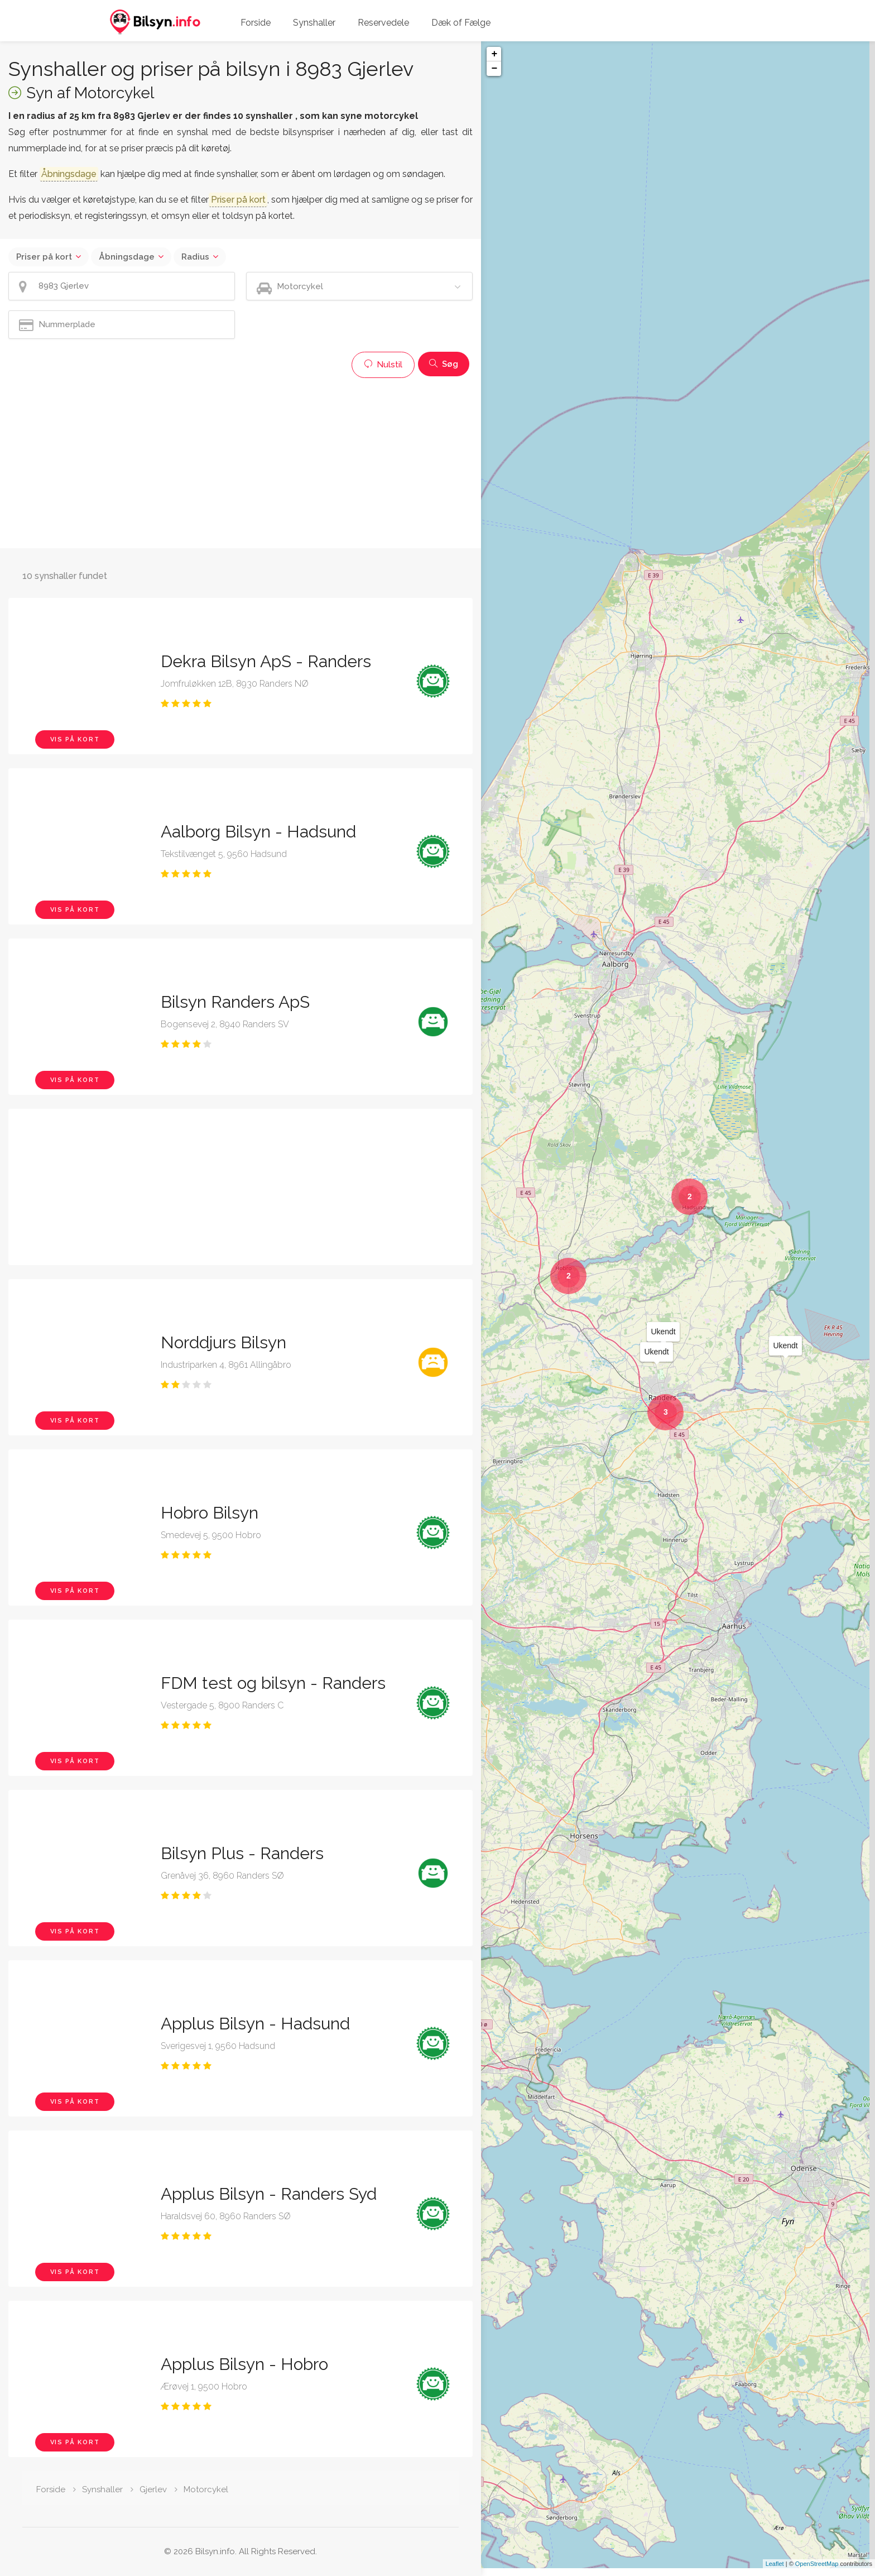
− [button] (494, 68)
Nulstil (383, 365)
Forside (256, 22)
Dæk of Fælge (461, 22)
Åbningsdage (127, 257)
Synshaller (314, 22)
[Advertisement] (240, 462)
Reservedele (383, 22)
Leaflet (775, 2571)
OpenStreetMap (817, 2571)
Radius (195, 257)
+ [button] (494, 54)
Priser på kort (44, 257)
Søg (443, 364)
